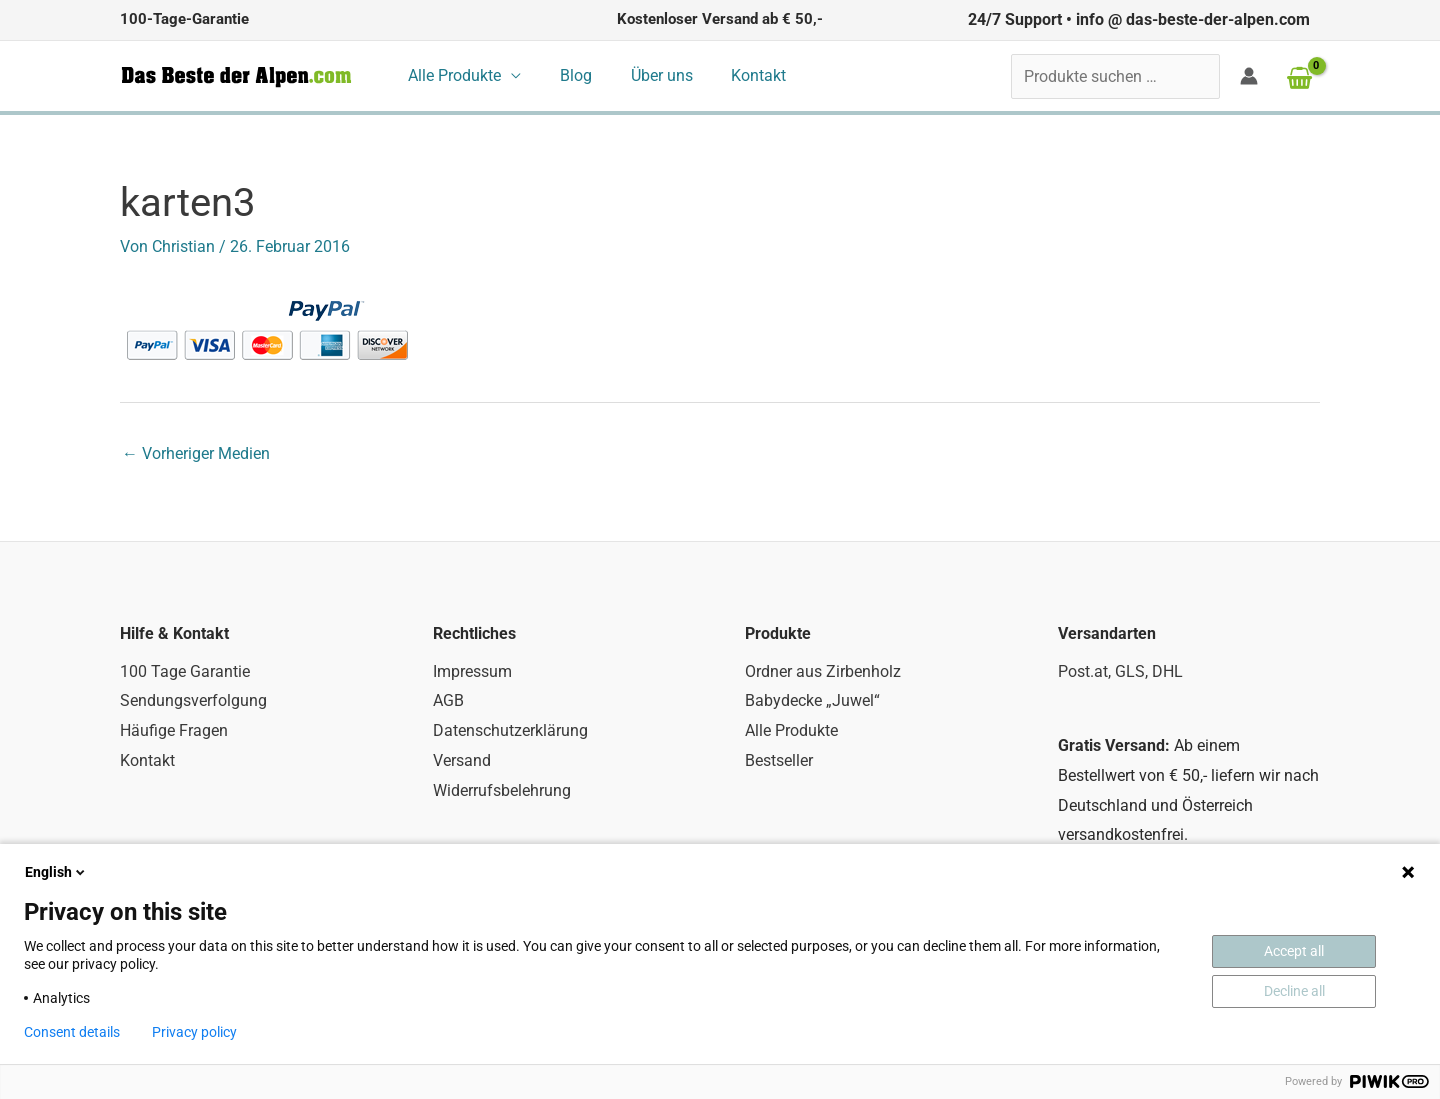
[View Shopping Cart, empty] (1299, 78)
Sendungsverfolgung (193, 700)
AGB (448, 700)
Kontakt (735, 75)
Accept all (1294, 951)
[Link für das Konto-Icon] (1249, 76)
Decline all (1294, 991)
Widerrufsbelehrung (502, 790)
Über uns (645, 75)
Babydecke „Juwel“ (812, 700)
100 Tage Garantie (185, 671)
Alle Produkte (451, 75)
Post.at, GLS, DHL (1120, 671)
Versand (462, 760)
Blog (566, 75)
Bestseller (779, 760)
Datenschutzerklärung (510, 730)
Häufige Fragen (174, 730)
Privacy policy (194, 1032)
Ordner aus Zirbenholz (823, 671)
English (56, 872)
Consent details (72, 1032)
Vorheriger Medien (196, 453)
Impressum (472, 671)
